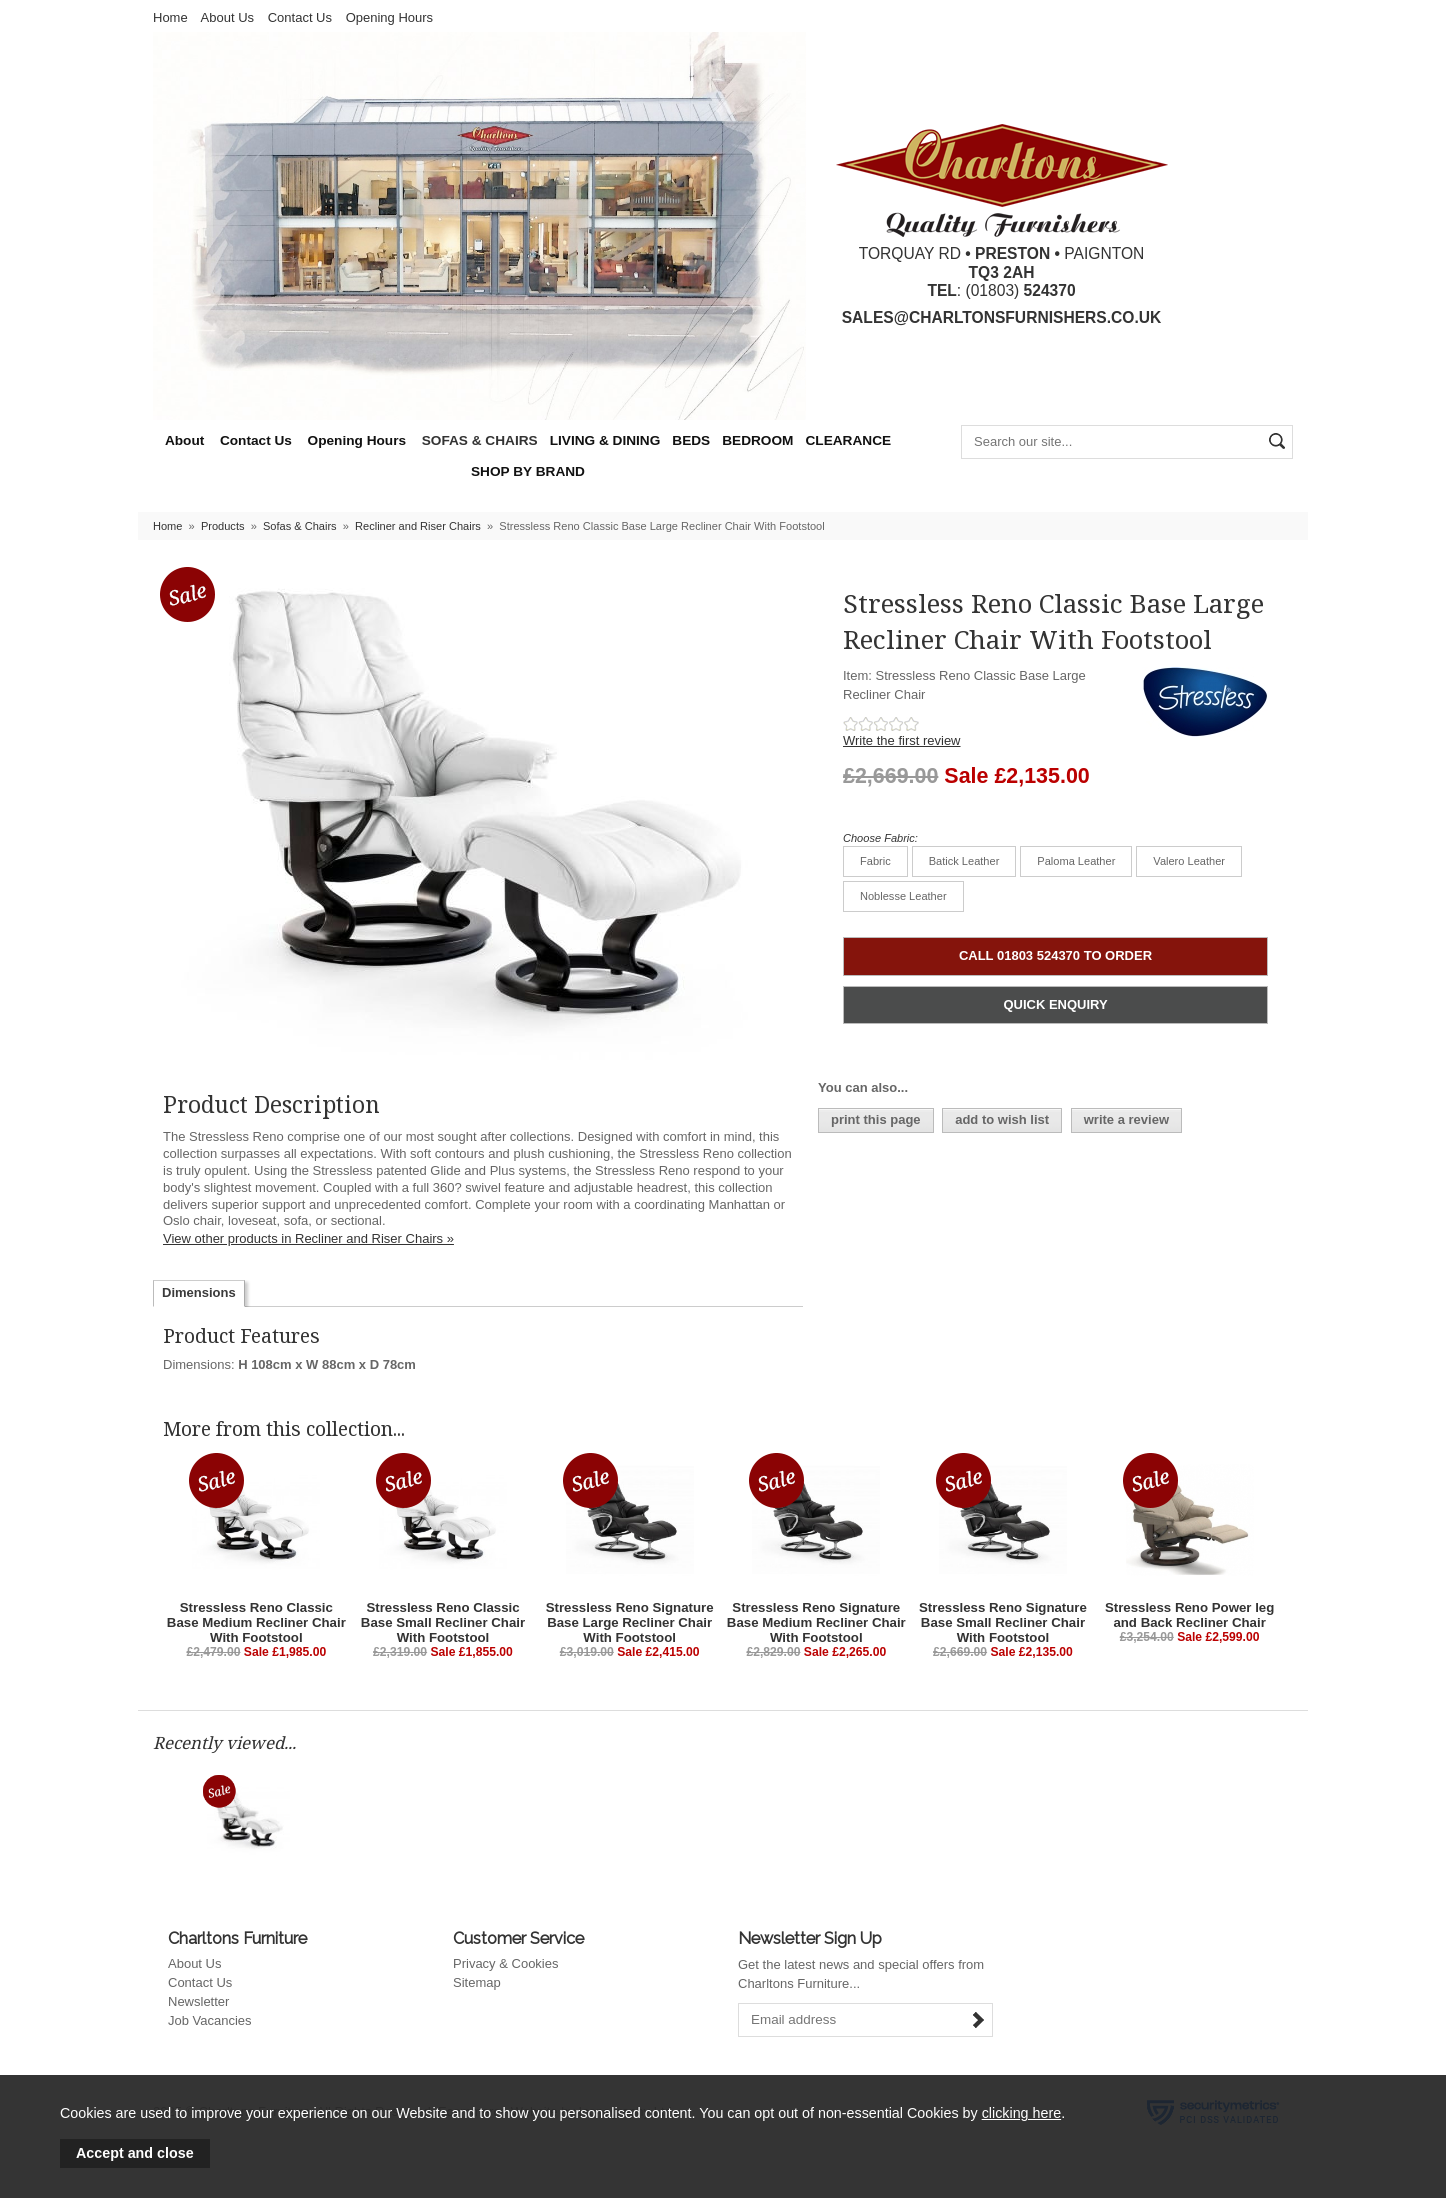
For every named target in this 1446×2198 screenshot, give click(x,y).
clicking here (1021, 2113)
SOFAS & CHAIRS (480, 440)
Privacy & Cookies (505, 1963)
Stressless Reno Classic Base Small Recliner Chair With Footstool (443, 1622)
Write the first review (902, 740)
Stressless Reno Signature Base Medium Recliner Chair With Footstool (816, 1622)
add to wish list (1002, 1119)
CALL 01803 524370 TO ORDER (1055, 955)
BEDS (691, 440)
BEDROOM (757, 440)
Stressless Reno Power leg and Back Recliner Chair (1189, 1615)
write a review (1126, 1119)
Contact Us (300, 17)
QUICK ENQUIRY (1055, 1004)
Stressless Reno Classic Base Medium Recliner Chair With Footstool (256, 1622)
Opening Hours (389, 17)
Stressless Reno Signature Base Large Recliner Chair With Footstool (630, 1622)
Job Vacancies (210, 2020)
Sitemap (477, 1982)
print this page (876, 1119)
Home (170, 17)
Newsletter (198, 2001)
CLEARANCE (848, 440)
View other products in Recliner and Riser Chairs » (308, 1238)
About (184, 440)
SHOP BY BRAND (528, 471)
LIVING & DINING (605, 440)
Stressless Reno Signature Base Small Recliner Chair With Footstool (1003, 1622)
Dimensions (199, 1292)
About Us (227, 17)
